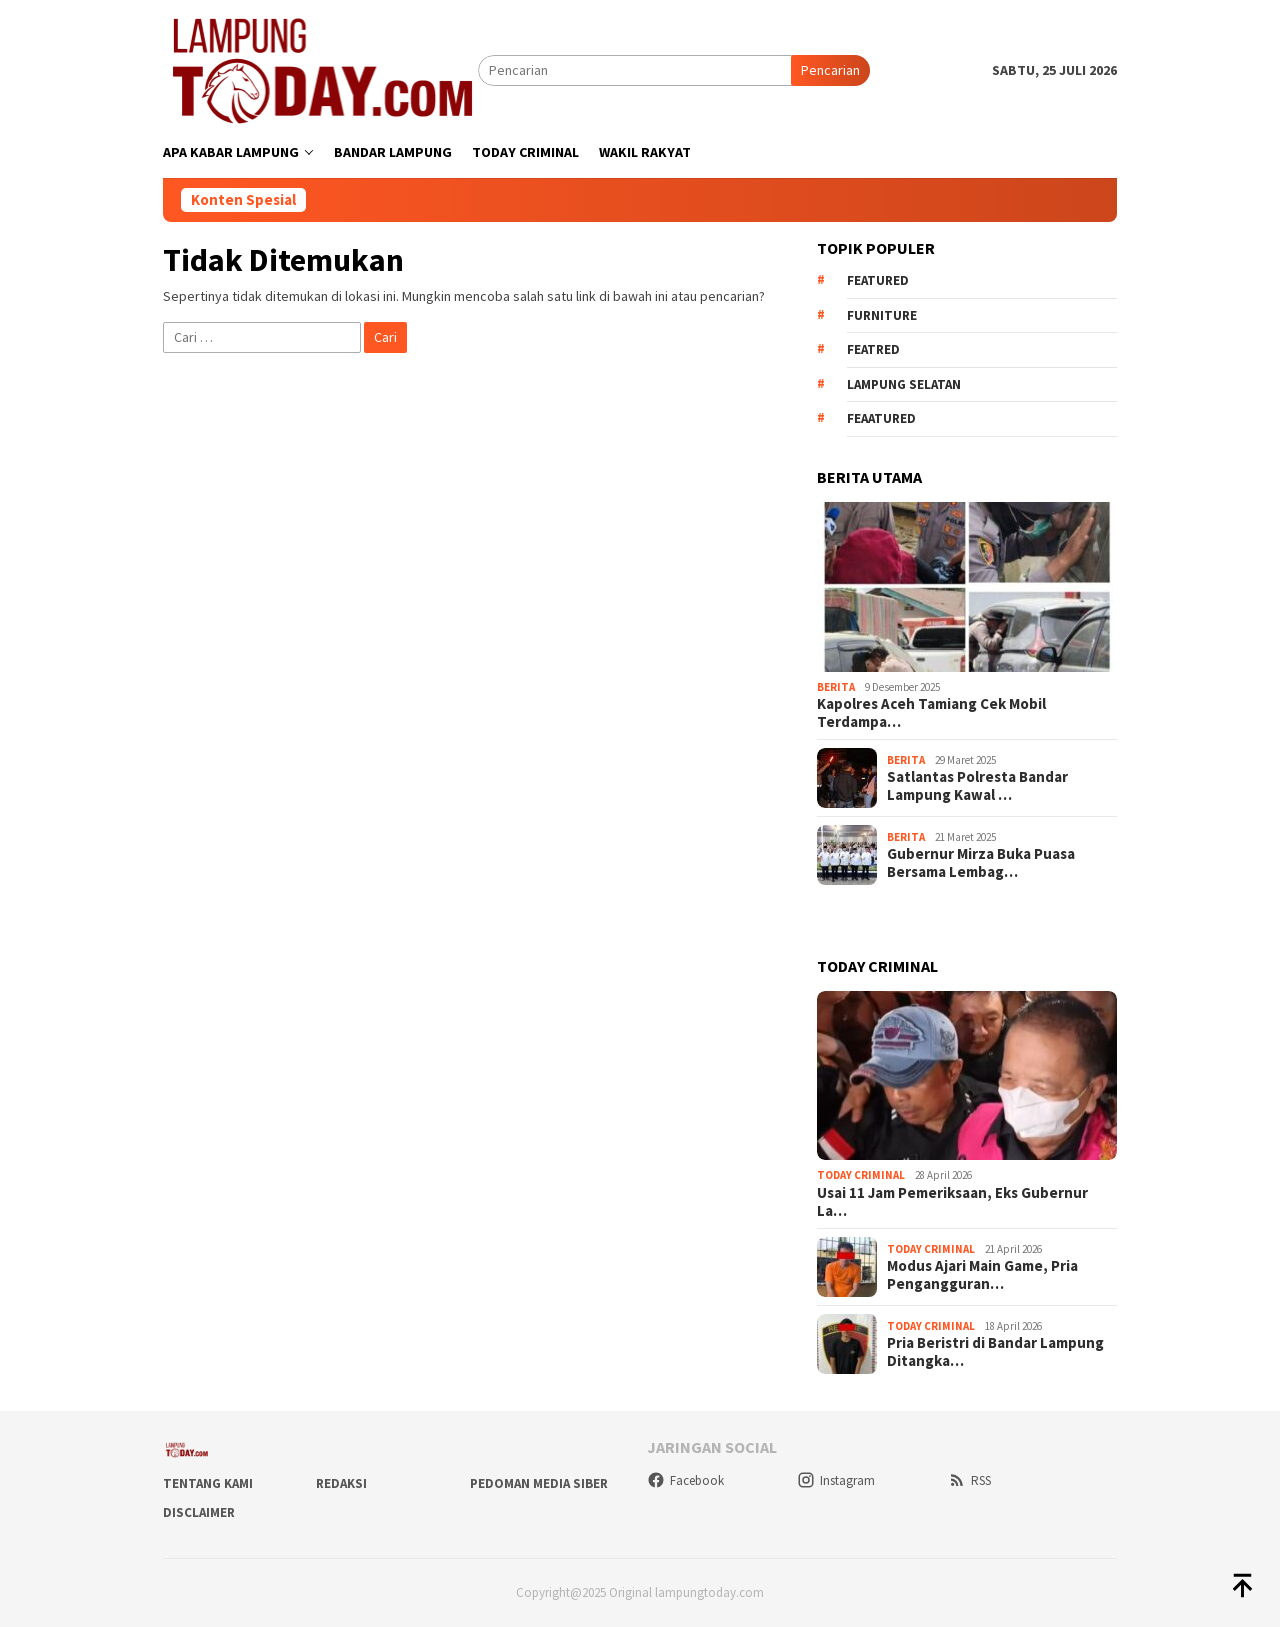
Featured (878, 280)
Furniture (882, 315)
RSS (969, 1480)
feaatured (881, 418)
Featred (873, 349)
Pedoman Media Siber (539, 1483)
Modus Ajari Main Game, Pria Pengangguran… (982, 1275)
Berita (836, 687)
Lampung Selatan (904, 384)
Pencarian (830, 70)
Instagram (836, 1480)
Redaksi (341, 1483)
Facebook (685, 1480)
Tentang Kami (208, 1483)
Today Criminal (861, 1175)
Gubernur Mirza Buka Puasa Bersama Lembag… (981, 863)
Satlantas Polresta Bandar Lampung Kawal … (977, 786)
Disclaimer (199, 1512)
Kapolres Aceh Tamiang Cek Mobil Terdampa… (931, 713)
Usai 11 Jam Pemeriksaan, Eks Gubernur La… (952, 1202)
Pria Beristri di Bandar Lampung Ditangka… (995, 1352)
